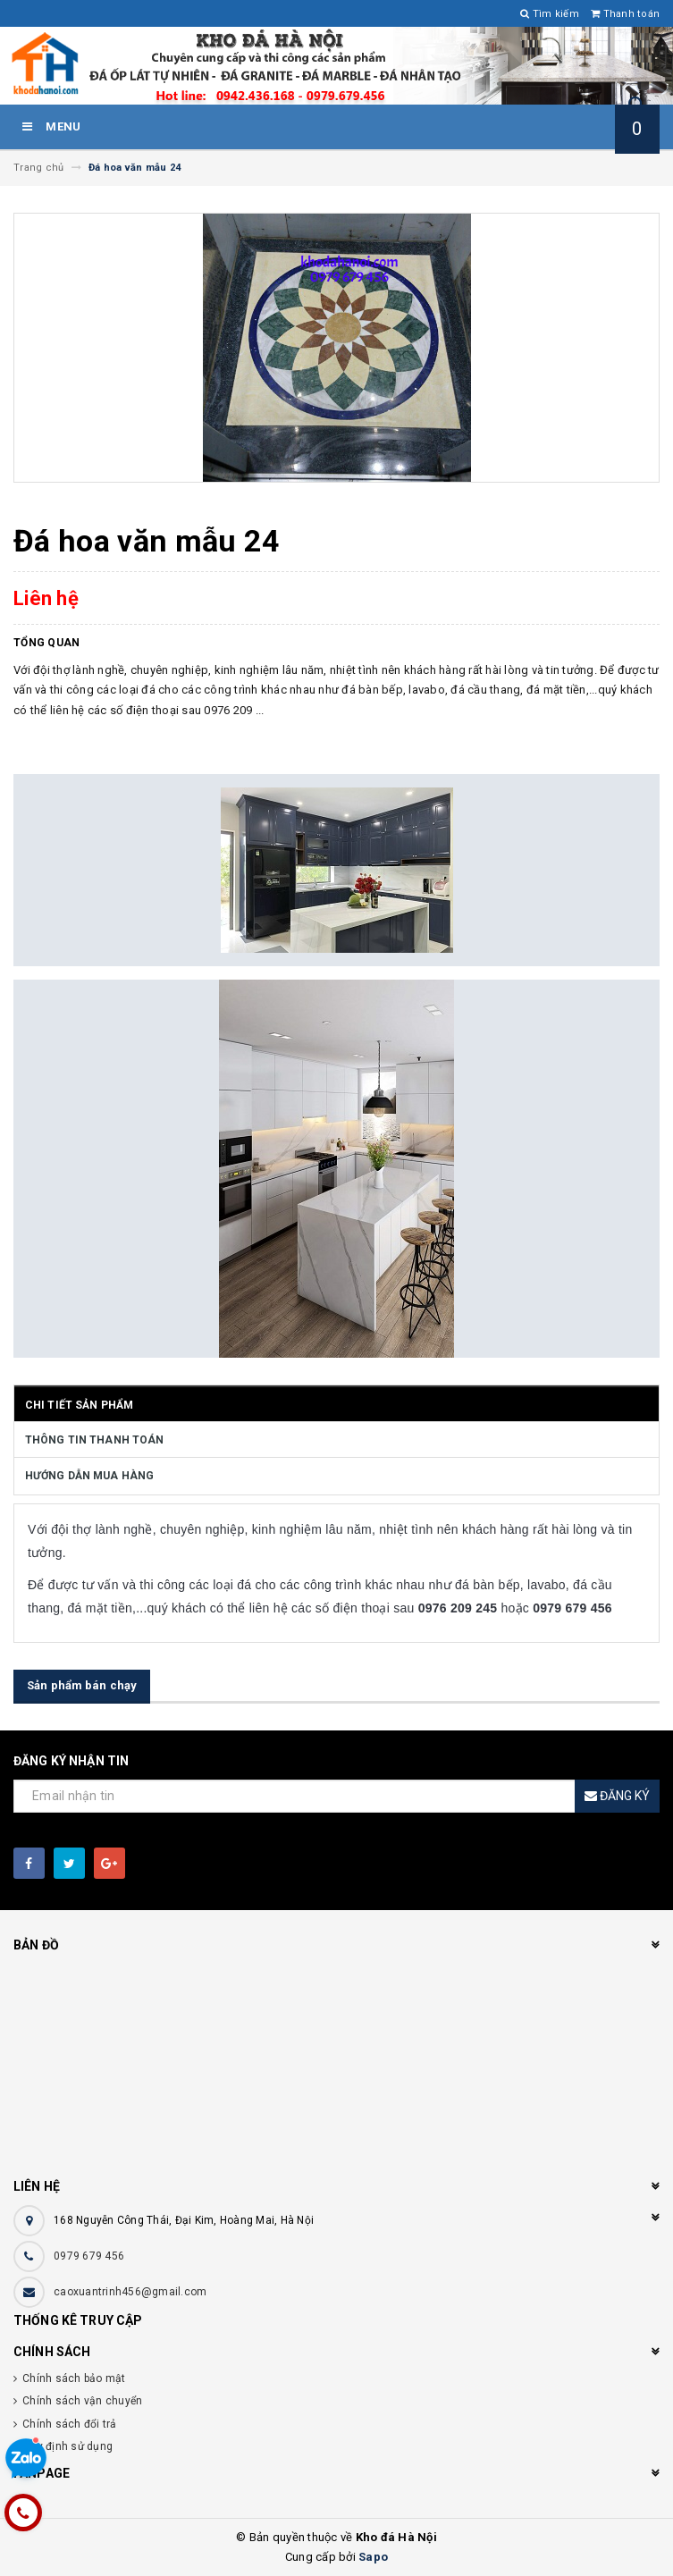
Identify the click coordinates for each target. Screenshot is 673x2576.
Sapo (373, 2556)
